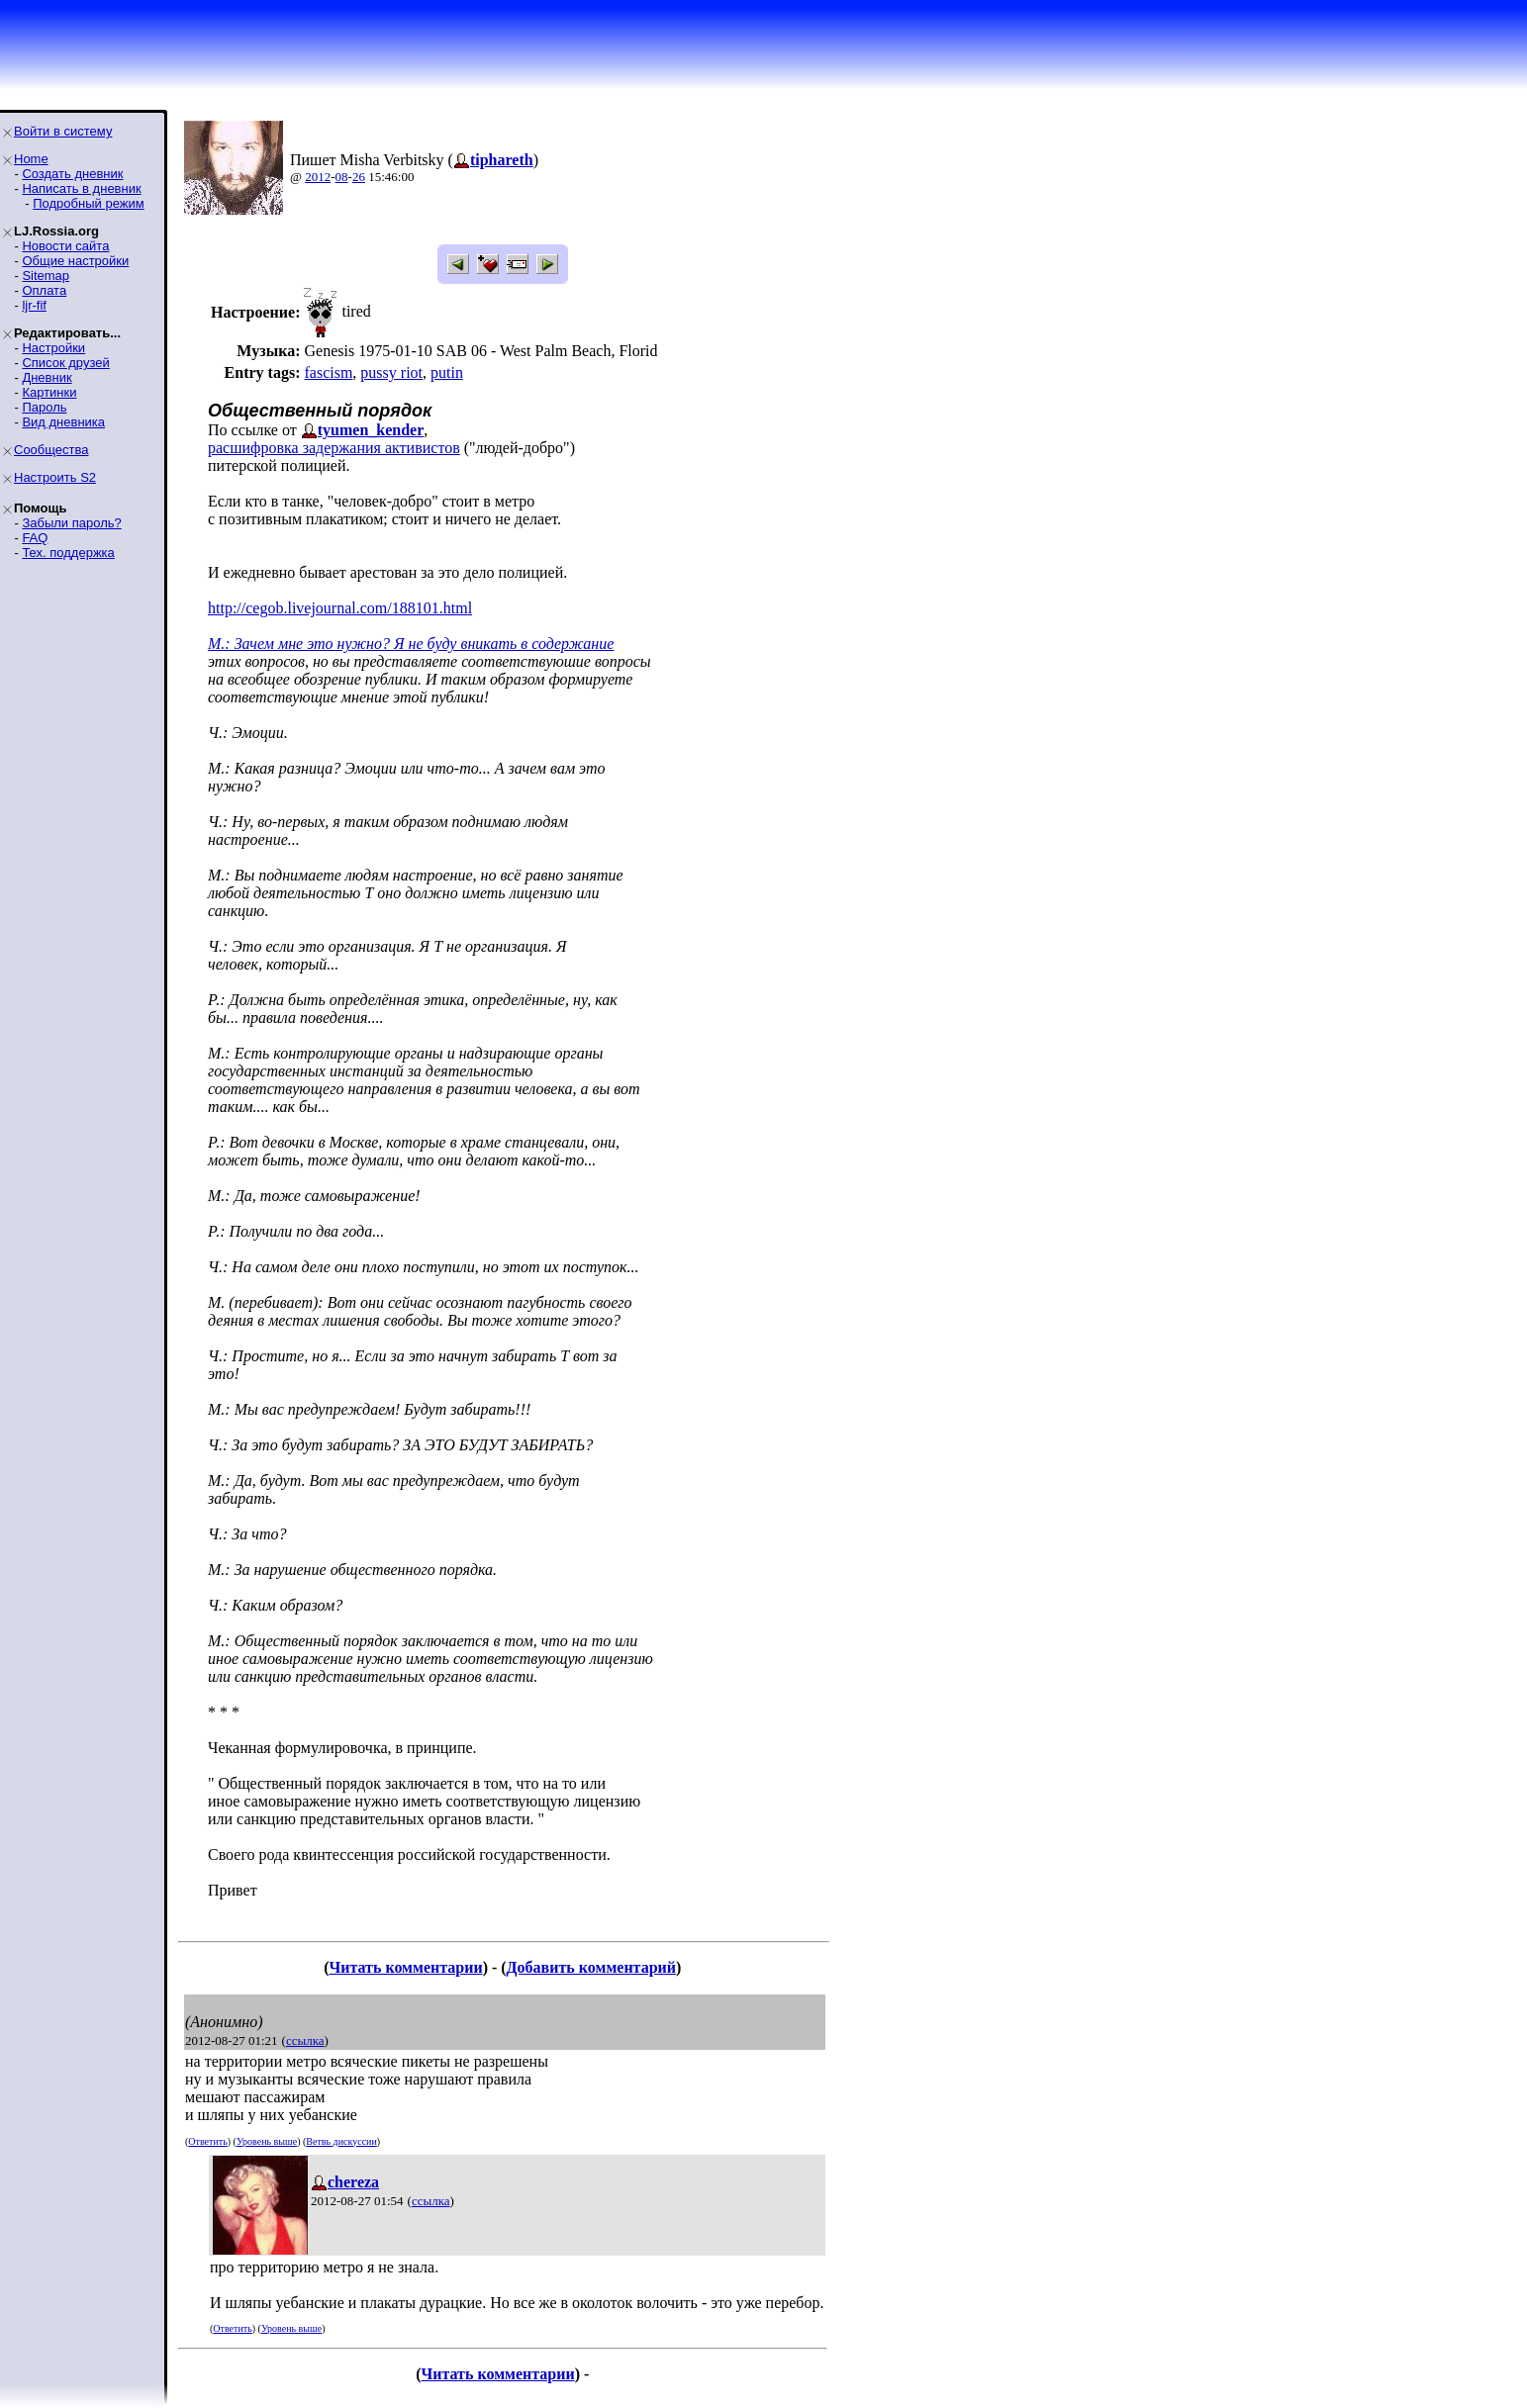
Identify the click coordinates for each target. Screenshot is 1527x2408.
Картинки (49, 392)
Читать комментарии (405, 1967)
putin (446, 372)
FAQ (35, 537)
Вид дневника (63, 422)
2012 (318, 176)
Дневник (46, 377)
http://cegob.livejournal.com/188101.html (340, 608)
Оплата (44, 290)
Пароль (44, 407)
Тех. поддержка (68, 552)
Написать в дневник (81, 188)
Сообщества (51, 449)
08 (341, 176)
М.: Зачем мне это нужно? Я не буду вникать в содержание (411, 643)
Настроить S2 (55, 477)
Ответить (207, 2141)
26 (358, 176)
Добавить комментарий (591, 1967)
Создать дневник (72, 173)
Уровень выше (267, 2141)
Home (31, 158)
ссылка (305, 2040)
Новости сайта (65, 245)
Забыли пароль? (71, 522)
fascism (328, 372)
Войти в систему (63, 131)
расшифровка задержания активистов (334, 447)
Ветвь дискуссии (341, 2141)
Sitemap (45, 275)
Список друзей (65, 362)
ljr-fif (34, 305)
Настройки (53, 347)
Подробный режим (88, 203)
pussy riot (391, 372)
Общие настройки (75, 260)
